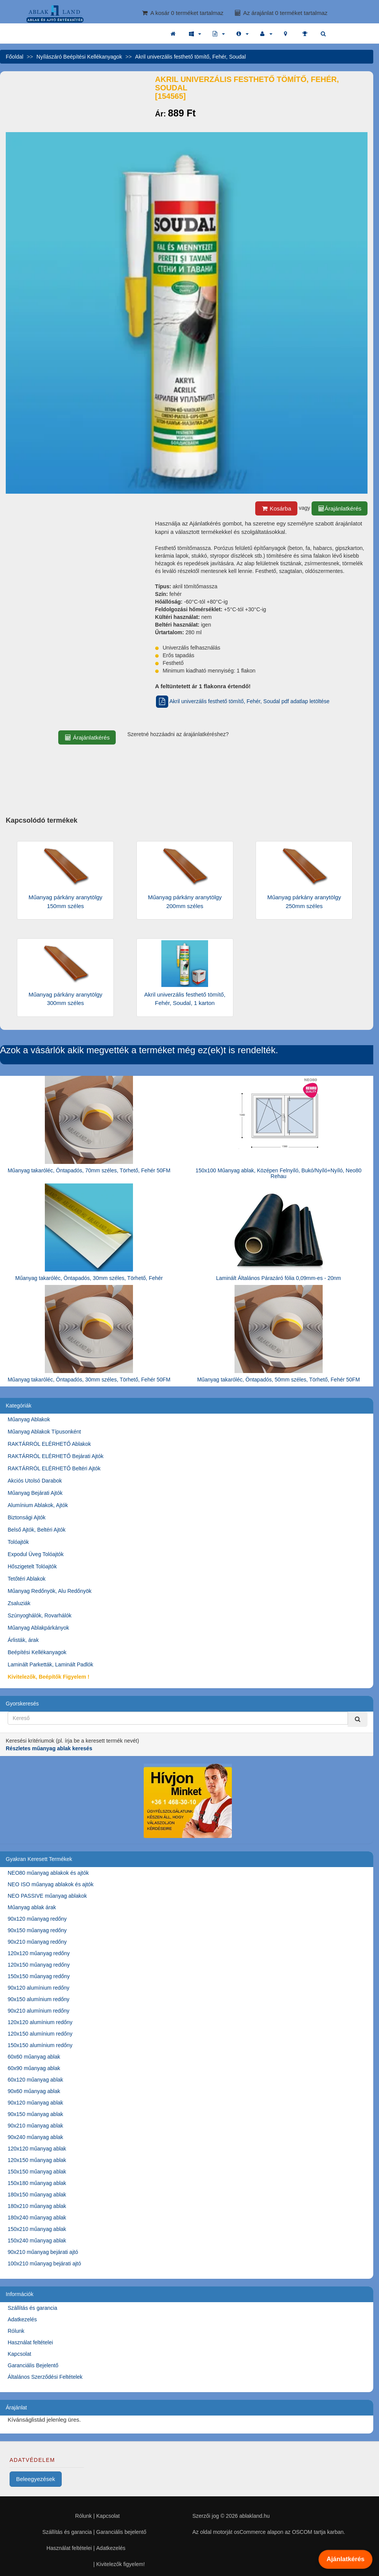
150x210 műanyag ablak (37, 2229)
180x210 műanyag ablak (37, 2206)
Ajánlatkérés (345, 2559)
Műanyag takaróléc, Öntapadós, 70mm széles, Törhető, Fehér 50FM (89, 1170)
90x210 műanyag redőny (37, 1942)
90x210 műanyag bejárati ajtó (43, 2252)
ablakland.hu (254, 2516)
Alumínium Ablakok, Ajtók (38, 1505)
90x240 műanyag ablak (35, 2137)
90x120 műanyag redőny (37, 1919)
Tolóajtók (18, 1542)
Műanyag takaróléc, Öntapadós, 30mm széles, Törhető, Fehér (89, 1278)
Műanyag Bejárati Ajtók (35, 1493)
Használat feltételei (30, 2342)
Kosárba (276, 508)
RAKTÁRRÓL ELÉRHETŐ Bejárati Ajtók (55, 1456)
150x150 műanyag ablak (37, 2171)
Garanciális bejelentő (121, 2532)
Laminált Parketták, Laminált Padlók (50, 1664)
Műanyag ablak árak (32, 1907)
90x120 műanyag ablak (35, 2103)
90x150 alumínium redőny (38, 1999)
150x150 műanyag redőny (39, 1976)
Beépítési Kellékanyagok (37, 1652)
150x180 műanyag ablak (37, 2183)
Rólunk (16, 2331)
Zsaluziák (19, 1603)
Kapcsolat (19, 2354)
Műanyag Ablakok (29, 1419)
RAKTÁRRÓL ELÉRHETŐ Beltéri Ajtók (54, 1468)
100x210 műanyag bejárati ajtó (44, 2263)
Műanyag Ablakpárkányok (38, 1628)
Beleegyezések (35, 2479)
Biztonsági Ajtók (27, 1517)
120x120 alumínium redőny (40, 2022)
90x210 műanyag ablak (35, 2126)
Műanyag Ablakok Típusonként (44, 1432)
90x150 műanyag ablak (35, 2114)
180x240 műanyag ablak (37, 2217)
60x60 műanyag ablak (34, 2057)
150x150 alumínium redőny (40, 2045)
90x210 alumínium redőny (38, 2011)
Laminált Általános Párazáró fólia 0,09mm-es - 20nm (278, 1278)
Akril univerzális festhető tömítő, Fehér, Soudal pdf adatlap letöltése (242, 701)
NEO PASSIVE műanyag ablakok (47, 1896)
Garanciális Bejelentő (33, 2365)
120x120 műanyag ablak (37, 2149)
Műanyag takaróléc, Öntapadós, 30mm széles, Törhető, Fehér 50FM (89, 1379)
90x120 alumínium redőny (38, 1988)
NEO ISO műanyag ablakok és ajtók (51, 1884)
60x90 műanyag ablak (34, 2068)
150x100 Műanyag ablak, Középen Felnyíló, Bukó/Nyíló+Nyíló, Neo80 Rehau (278, 1173)
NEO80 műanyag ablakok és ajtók (48, 1873)
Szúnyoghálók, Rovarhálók (40, 1615)
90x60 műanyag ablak (34, 2091)
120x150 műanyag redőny (39, 1965)
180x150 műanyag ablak (37, 2194)
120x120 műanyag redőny (39, 1953)
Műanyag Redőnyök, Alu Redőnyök (50, 1591)
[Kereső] (358, 1719)
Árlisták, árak (23, 1640)
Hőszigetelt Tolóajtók (32, 1566)
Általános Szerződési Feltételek (45, 2377)
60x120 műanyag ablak (35, 2080)
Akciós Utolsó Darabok (35, 1481)
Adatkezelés (22, 2319)
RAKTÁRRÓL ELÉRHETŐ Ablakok (49, 1444)
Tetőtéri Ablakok (27, 1579)
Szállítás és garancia (32, 2308)
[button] (195, 33)
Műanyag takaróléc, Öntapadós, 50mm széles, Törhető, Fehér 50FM (278, 1379)
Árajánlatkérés (339, 508)
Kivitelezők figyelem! (120, 2564)
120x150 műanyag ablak (37, 2160)
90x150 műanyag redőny (37, 1930)
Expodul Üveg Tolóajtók (36, 1554)
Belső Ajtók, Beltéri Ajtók (37, 1530)
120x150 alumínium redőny (40, 2034)
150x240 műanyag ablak (37, 2240)
